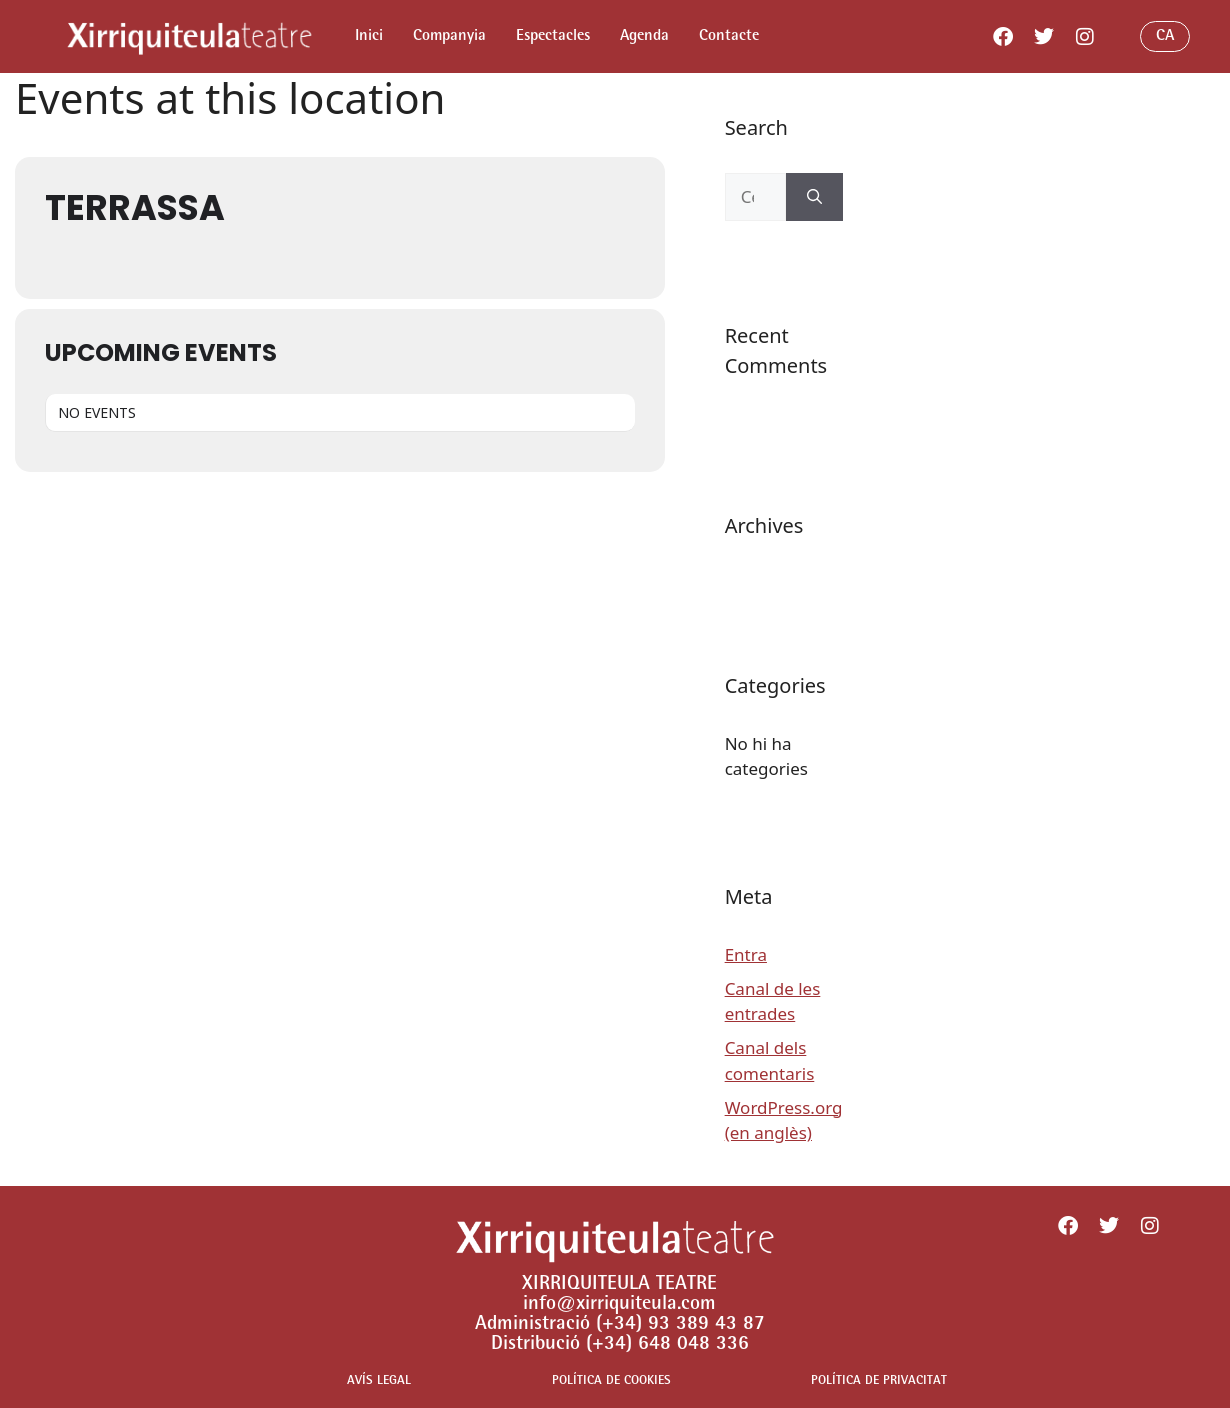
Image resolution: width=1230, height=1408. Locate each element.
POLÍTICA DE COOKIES (611, 1381)
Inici (369, 37)
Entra (746, 954)
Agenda (644, 37)
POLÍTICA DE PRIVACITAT (879, 1381)
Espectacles (553, 37)
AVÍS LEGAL (379, 1381)
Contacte (729, 37)
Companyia (449, 37)
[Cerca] (814, 197)
